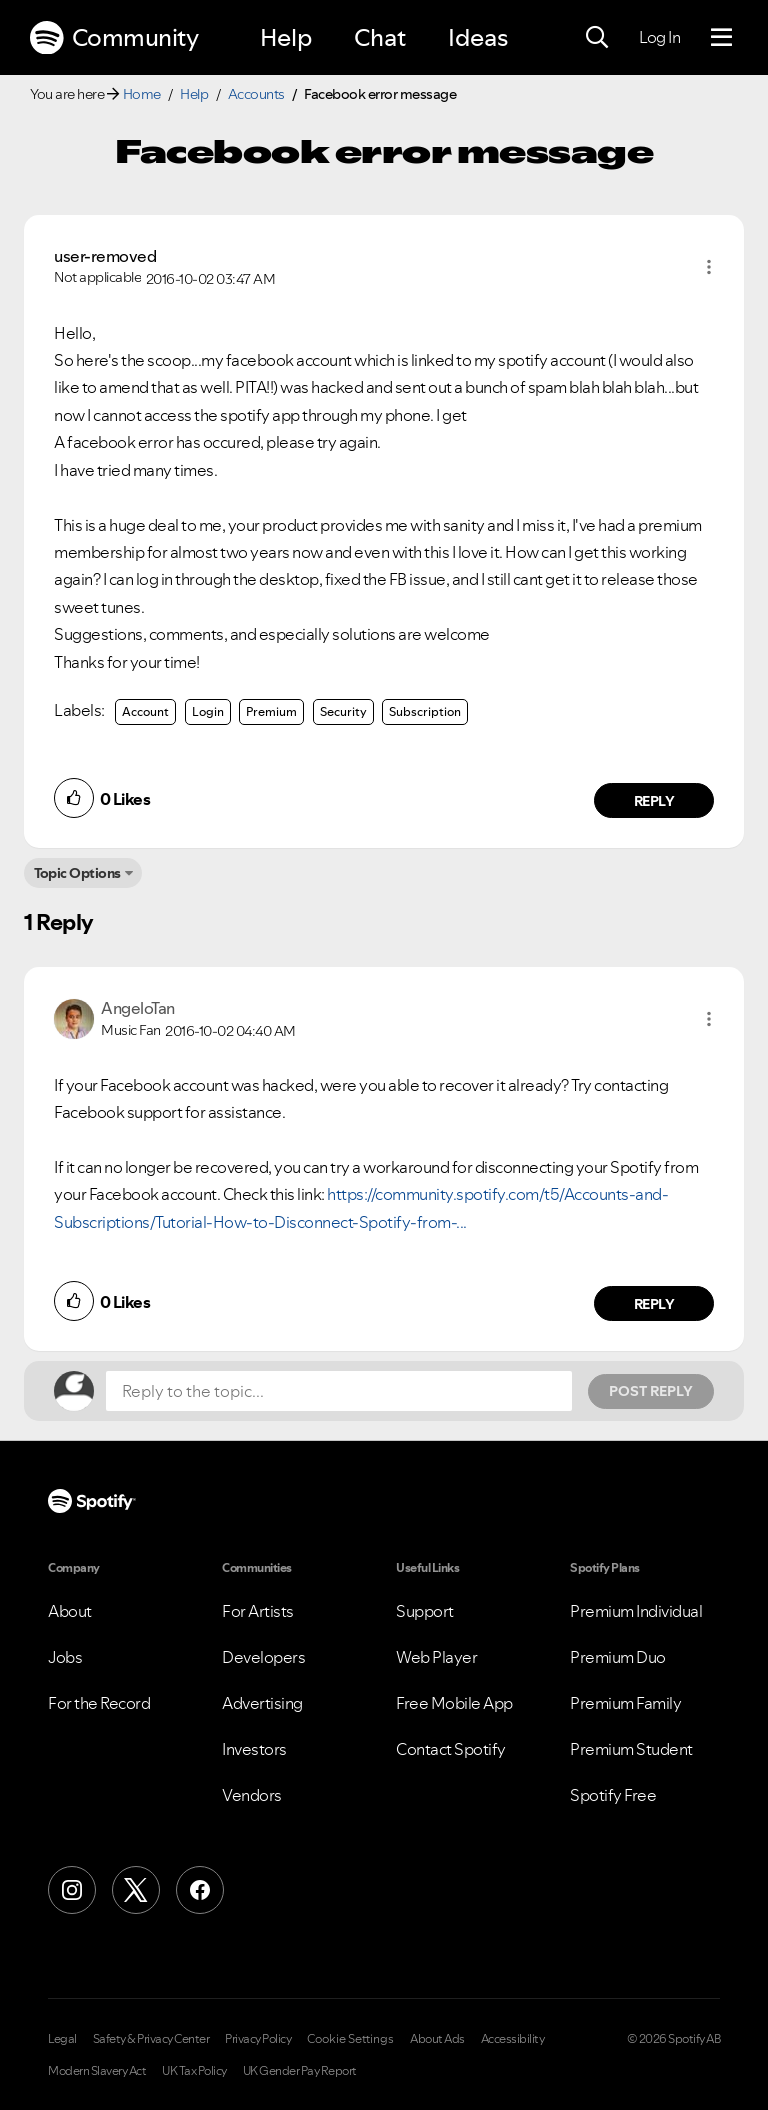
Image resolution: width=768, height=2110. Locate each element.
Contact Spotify (451, 1749)
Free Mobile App (454, 1703)
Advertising (262, 1703)
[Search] (597, 38)
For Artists (258, 1611)
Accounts (256, 94)
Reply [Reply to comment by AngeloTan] (654, 1304)
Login (208, 711)
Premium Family (625, 1703)
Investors (254, 1749)
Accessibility (513, 2039)
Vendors (252, 1795)
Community (114, 38)
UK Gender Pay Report (300, 2071)
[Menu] (721, 38)
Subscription (425, 711)
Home (142, 94)
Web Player (436, 1657)
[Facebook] (200, 1890)
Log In (659, 37)
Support (425, 1611)
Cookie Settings (350, 2039)
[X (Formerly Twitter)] (136, 1890)
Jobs (65, 1657)
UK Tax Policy (194, 2071)
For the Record (99, 1703)
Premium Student (631, 1749)
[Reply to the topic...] (339, 1391)
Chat (380, 37)
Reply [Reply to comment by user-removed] (654, 801)
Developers (263, 1657)
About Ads (437, 2039)
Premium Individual (636, 1611)
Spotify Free (613, 1795)
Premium (271, 711)
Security (343, 711)
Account (145, 711)
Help (286, 37)
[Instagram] (72, 1890)
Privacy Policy (258, 2039)
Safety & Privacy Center (151, 2039)
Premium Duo (618, 1657)
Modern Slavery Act (97, 2071)
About (70, 1611)
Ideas (478, 37)
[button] (709, 267)
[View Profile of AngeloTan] (138, 1008)
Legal (62, 2039)
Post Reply (651, 1391)
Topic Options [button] (77, 873)
